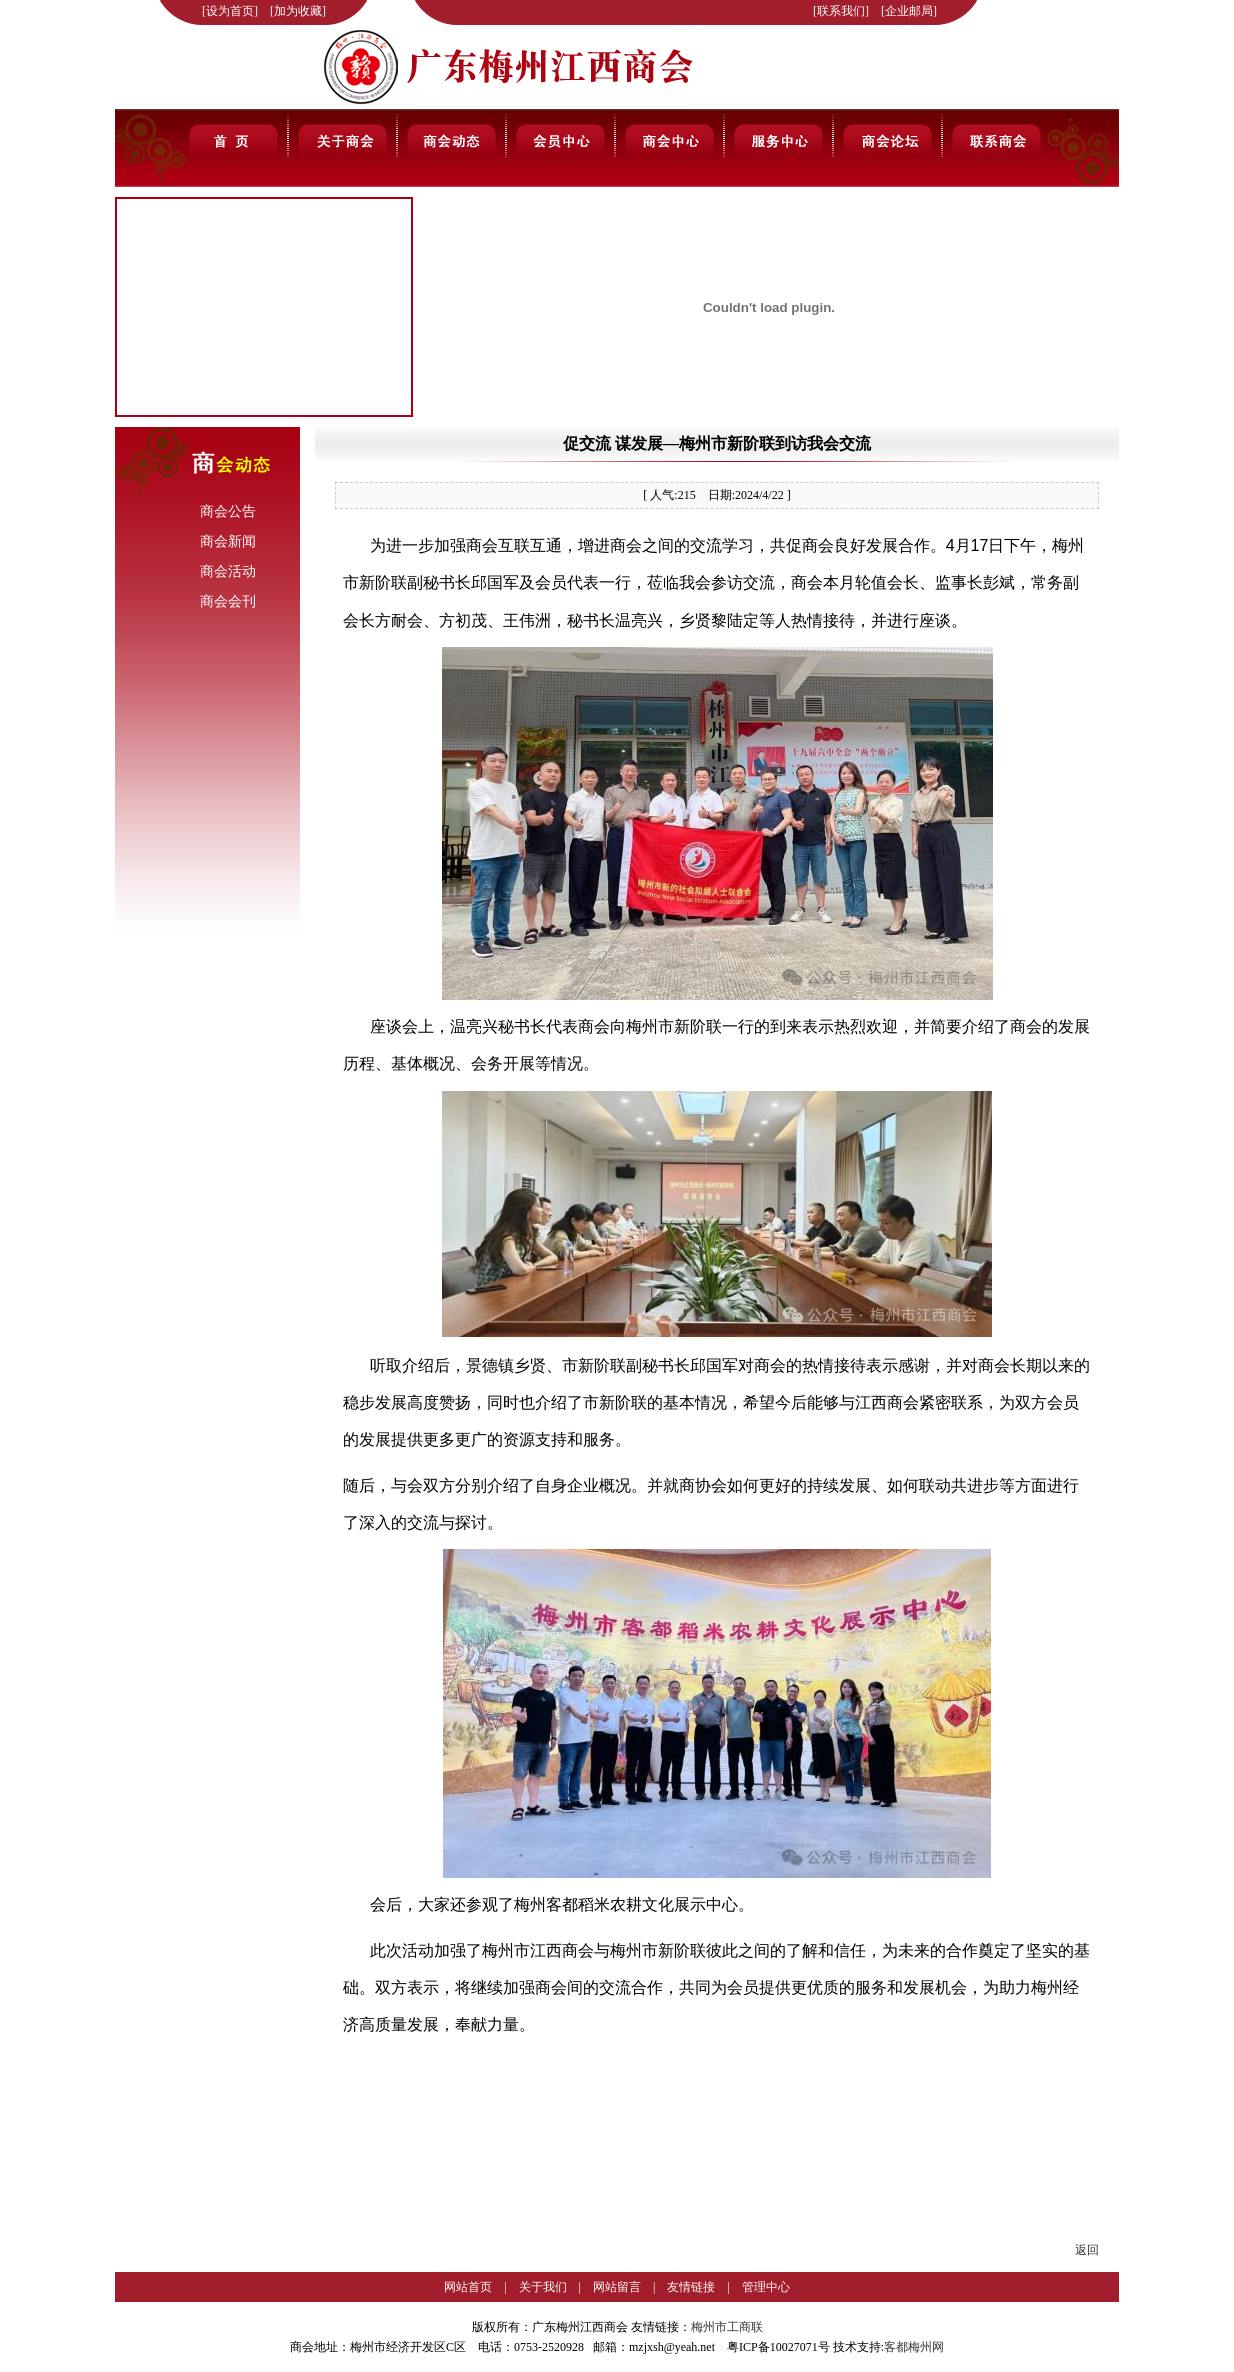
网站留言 (617, 2287)
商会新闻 (228, 541)
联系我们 (841, 11)
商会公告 (228, 511)
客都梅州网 (914, 2347)
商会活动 (228, 571)
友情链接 (691, 2287)
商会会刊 (228, 601)
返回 (1087, 2250)
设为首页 (230, 11)
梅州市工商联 (727, 2327)
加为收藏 (298, 11)
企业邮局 (909, 11)
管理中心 (766, 2287)
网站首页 (468, 2287)
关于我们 (543, 2287)
